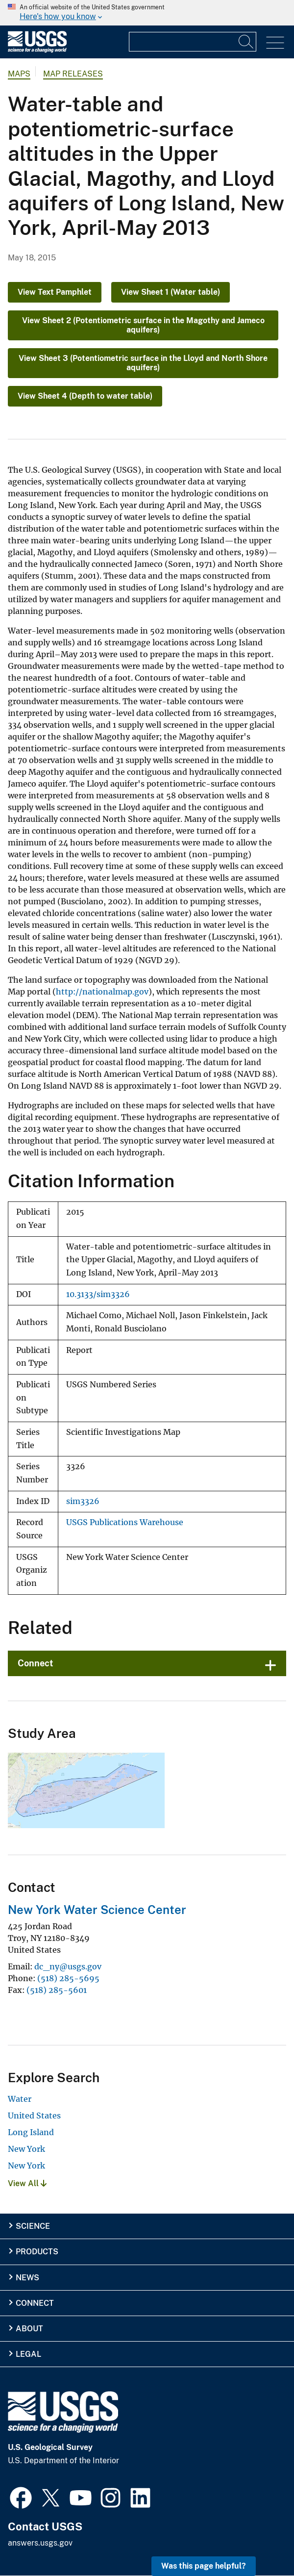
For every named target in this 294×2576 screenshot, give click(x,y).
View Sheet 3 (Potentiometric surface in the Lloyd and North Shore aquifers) (143, 363)
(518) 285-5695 (68, 1978)
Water (19, 2099)
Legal (28, 2354)
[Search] (246, 41)
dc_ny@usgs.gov (67, 1966)
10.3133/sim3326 (98, 1294)
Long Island (31, 2132)
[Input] (192, 41)
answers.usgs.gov (40, 2543)
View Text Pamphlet (55, 292)
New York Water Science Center (97, 1909)
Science (33, 2226)
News (27, 2277)
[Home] (37, 50)
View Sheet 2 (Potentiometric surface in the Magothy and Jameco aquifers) (143, 325)
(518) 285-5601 (56, 1990)
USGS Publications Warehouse (124, 1522)
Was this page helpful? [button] (203, 2566)
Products (37, 2251)
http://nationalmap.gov (102, 991)
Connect (35, 1663)
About (29, 2328)
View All (27, 2183)
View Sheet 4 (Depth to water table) (85, 396)
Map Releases (73, 73)
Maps (19, 73)
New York (26, 2149)
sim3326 (82, 1501)
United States (34, 2115)
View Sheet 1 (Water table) (170, 292)
